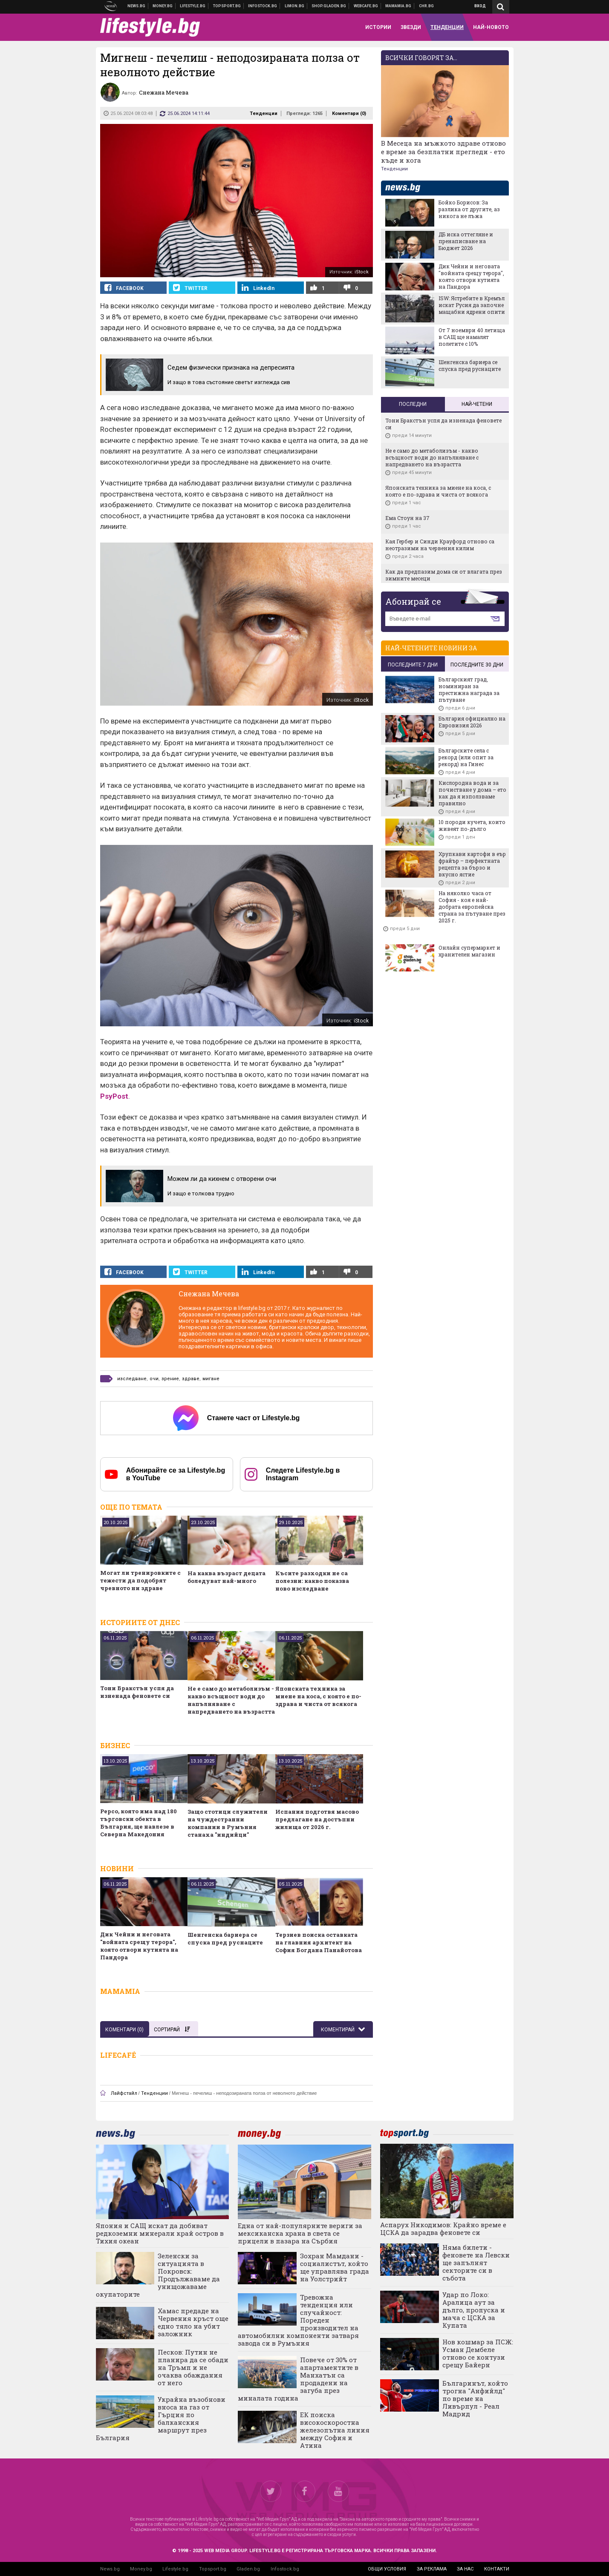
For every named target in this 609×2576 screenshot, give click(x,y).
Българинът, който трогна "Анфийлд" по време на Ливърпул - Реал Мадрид (475, 2398)
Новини (136, 6)
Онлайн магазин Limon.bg (294, 6)
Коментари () (349, 113)
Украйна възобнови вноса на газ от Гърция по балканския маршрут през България (161, 2418)
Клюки (192, 6)
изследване (132, 1378)
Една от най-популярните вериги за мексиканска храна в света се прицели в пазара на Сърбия (300, 2233)
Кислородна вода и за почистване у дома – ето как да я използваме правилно (472, 793)
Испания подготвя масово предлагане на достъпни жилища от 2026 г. (317, 1819)
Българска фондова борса (262, 6)
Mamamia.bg (398, 6)
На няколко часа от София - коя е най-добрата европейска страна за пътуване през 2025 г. (472, 907)
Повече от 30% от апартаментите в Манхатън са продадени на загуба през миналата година (298, 2379)
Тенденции (263, 113)
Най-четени (477, 404)
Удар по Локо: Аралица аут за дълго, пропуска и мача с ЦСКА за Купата (473, 2310)
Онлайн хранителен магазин (329, 6)
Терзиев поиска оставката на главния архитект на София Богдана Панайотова (318, 1942)
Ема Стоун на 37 (407, 517)
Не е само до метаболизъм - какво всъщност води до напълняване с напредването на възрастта (231, 1700)
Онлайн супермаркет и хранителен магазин (469, 951)
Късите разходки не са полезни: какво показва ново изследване (312, 1580)
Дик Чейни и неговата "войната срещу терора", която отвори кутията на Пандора (139, 1945)
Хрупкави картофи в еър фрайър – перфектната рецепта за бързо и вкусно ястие (472, 864)
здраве (190, 1378)
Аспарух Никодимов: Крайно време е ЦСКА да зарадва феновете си (443, 2228)
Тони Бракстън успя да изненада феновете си (137, 1692)
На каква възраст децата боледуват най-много (227, 1577)
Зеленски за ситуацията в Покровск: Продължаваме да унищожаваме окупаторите (158, 2275)
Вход (480, 6)
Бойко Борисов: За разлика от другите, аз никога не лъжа (469, 209)
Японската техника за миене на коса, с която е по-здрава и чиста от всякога (318, 1696)
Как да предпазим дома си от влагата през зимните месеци (443, 575)
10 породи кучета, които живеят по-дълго (472, 825)
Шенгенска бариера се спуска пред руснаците (225, 1938)
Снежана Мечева (209, 1293)
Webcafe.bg (366, 6)
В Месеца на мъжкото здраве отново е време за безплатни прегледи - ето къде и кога (443, 151)
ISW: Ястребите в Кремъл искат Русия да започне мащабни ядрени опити (472, 305)
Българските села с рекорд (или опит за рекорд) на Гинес (466, 757)
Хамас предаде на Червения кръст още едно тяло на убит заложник (193, 2322)
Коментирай (338, 2030)
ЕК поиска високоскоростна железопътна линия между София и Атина (334, 2430)
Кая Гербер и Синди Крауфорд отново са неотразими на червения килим (439, 544)
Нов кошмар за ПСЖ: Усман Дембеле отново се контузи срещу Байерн (477, 2353)
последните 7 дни (413, 665)
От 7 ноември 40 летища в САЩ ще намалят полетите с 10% (472, 337)
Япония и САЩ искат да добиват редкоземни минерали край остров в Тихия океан (160, 2233)
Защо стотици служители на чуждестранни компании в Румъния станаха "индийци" (228, 1823)
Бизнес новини (163, 6)
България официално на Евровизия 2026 (472, 722)
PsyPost (114, 1096)
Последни (413, 404)
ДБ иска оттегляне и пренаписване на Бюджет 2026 (466, 241)
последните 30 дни (476, 665)
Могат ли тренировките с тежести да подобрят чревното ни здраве (140, 1580)
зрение (170, 1378)
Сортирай (172, 2030)
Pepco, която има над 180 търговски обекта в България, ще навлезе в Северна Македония (138, 1822)
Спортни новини (227, 6)
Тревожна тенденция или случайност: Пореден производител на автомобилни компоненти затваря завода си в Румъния (298, 2320)
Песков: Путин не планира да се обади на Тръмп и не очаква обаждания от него (193, 2367)
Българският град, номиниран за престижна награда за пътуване (469, 689)
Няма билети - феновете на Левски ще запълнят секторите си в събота (476, 2262)
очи (154, 1378)
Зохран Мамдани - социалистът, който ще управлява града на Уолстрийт (334, 2267)
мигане (210, 1378)
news (408, 188)
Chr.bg (426, 6)
